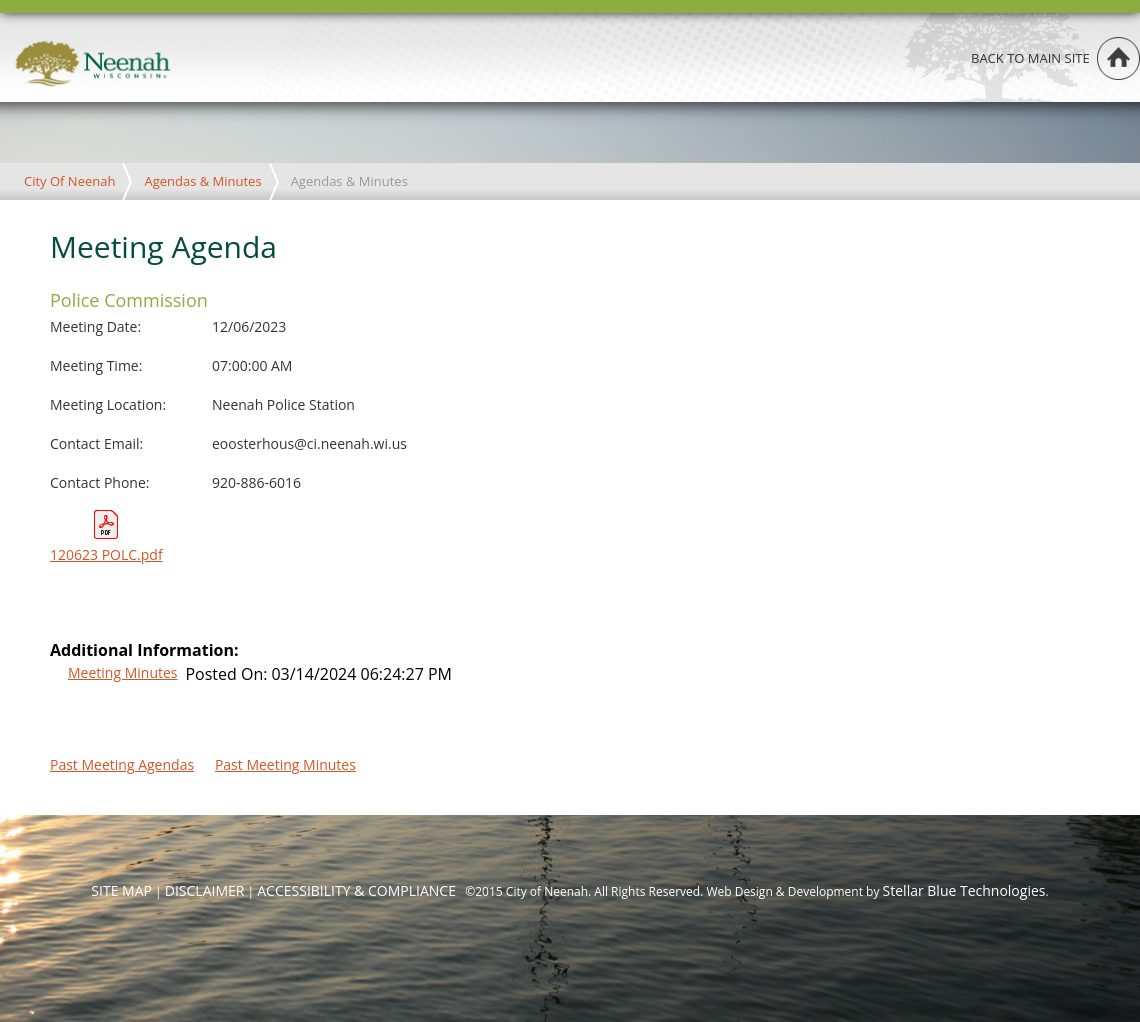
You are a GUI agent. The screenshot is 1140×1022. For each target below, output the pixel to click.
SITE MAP (121, 890)
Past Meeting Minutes (285, 764)
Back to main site (1030, 58)
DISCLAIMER (205, 890)
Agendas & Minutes (202, 181)
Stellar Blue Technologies (964, 890)
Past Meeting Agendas (122, 764)
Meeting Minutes (122, 672)
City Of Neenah (69, 181)
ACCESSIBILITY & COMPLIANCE (356, 890)
